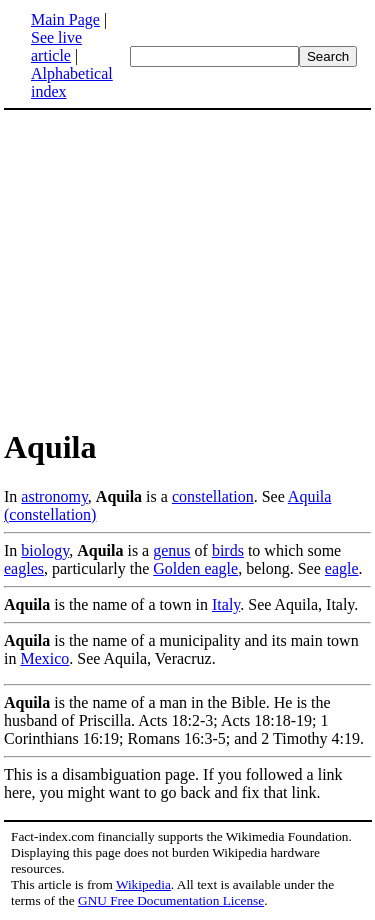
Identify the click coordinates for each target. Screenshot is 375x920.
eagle (342, 568)
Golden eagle (195, 568)
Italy (226, 604)
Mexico (44, 658)
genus (171, 550)
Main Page (65, 19)
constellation (213, 496)
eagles (24, 568)
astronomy (54, 496)
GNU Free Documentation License (171, 900)
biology (45, 550)
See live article (56, 46)
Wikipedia (143, 884)
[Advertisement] (188, 268)
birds (228, 550)
